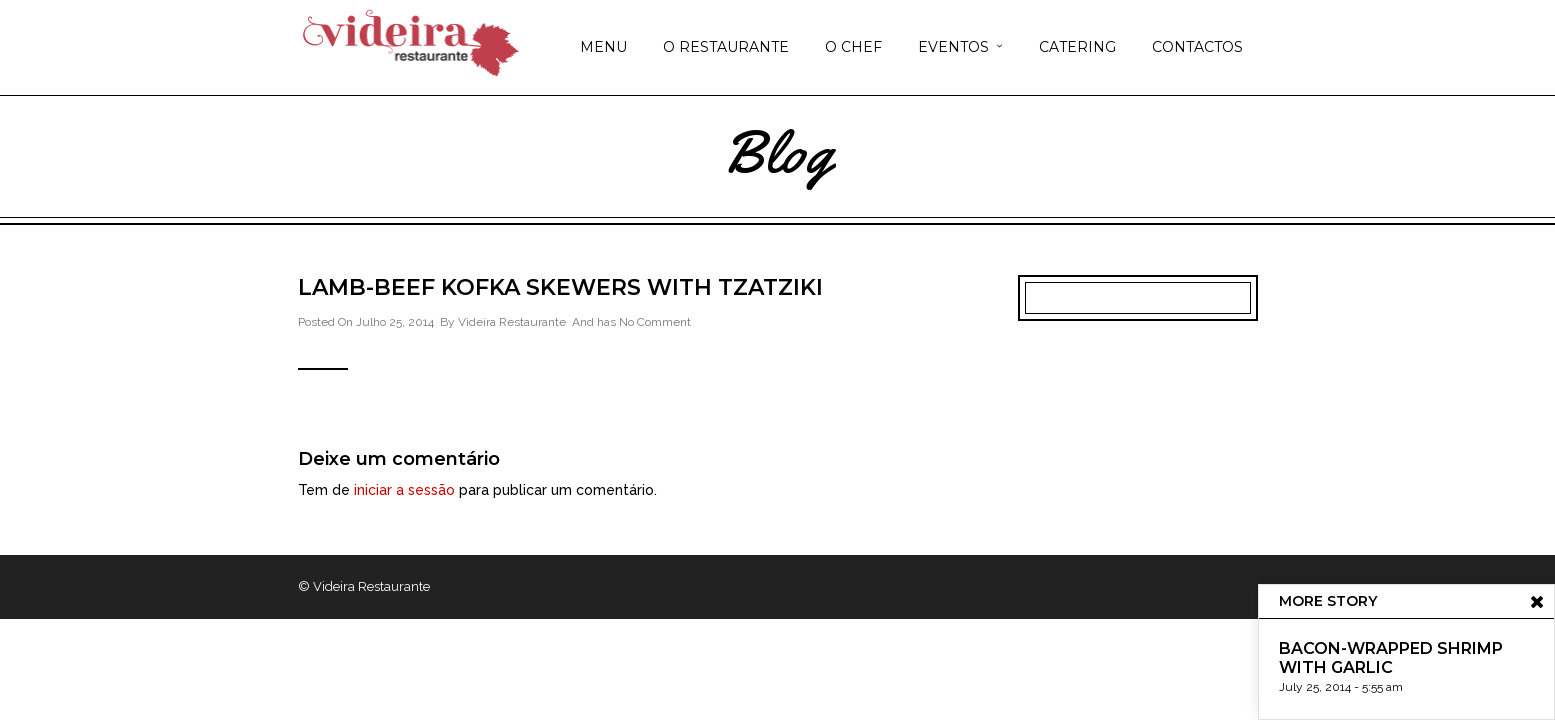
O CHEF (853, 47)
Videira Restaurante (512, 322)
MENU (603, 47)
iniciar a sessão (404, 490)
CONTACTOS (1197, 47)
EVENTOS (953, 47)
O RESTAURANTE (726, 47)
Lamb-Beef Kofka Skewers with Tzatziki (560, 287)
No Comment (655, 322)
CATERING (1077, 47)
